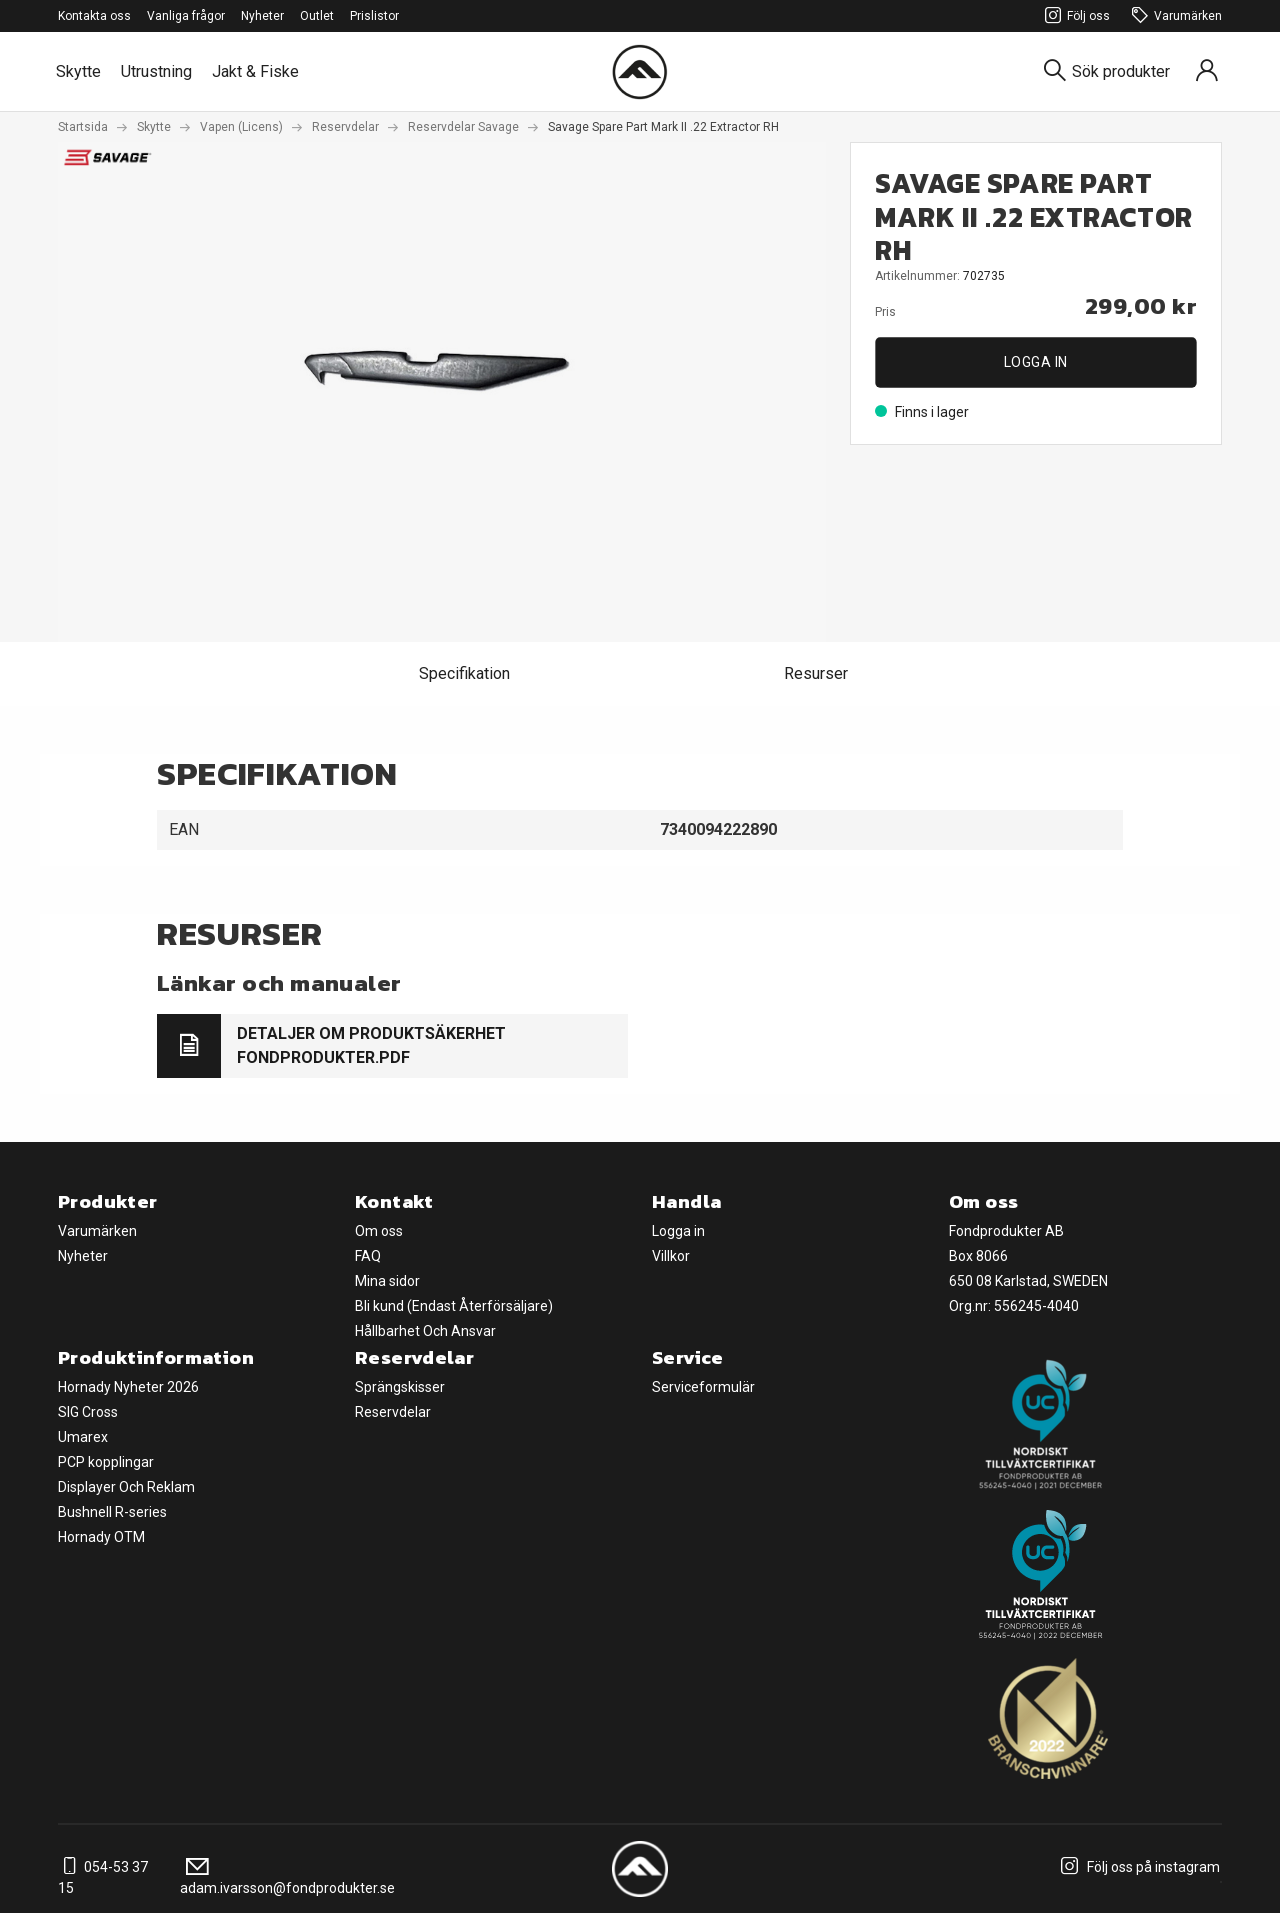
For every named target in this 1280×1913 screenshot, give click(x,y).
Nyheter (262, 16)
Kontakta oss (94, 16)
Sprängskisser (400, 1387)
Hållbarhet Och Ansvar (425, 1331)
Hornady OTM (101, 1537)
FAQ (368, 1256)
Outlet (317, 16)
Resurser (816, 673)
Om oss (379, 1231)
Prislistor (374, 16)
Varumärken (1174, 16)
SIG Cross (88, 1412)
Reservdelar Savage (463, 127)
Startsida (83, 127)
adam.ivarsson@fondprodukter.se (287, 1877)
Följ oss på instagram (1137, 1867)
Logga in (1036, 362)
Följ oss (1074, 16)
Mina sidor (387, 1281)
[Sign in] (1207, 71)
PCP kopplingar (106, 1462)
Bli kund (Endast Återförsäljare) (454, 1306)
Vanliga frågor (186, 16)
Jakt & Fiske (255, 71)
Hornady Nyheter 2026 (128, 1387)
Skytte (78, 71)
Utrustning (156, 71)
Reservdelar (345, 127)
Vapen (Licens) (241, 127)
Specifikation (464, 673)
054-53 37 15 (103, 1877)
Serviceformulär (703, 1387)
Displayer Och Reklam (126, 1487)
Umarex (83, 1437)
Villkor (671, 1256)
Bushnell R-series (112, 1512)
